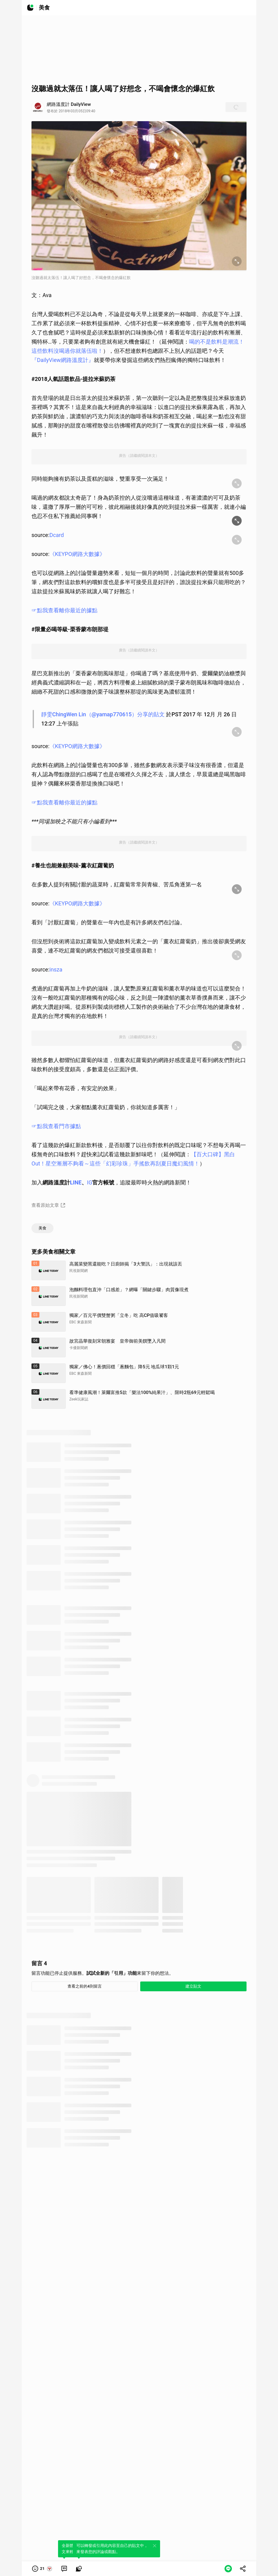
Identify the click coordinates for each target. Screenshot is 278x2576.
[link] (64, 2569)
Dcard (56, 535)
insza (55, 969)
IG (89, 1182)
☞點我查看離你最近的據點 (64, 610)
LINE (76, 1182)
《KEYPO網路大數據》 (77, 554)
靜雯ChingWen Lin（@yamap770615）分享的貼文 (103, 714)
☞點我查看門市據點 (56, 1126)
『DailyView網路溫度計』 (62, 360)
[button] (42, 2569)
